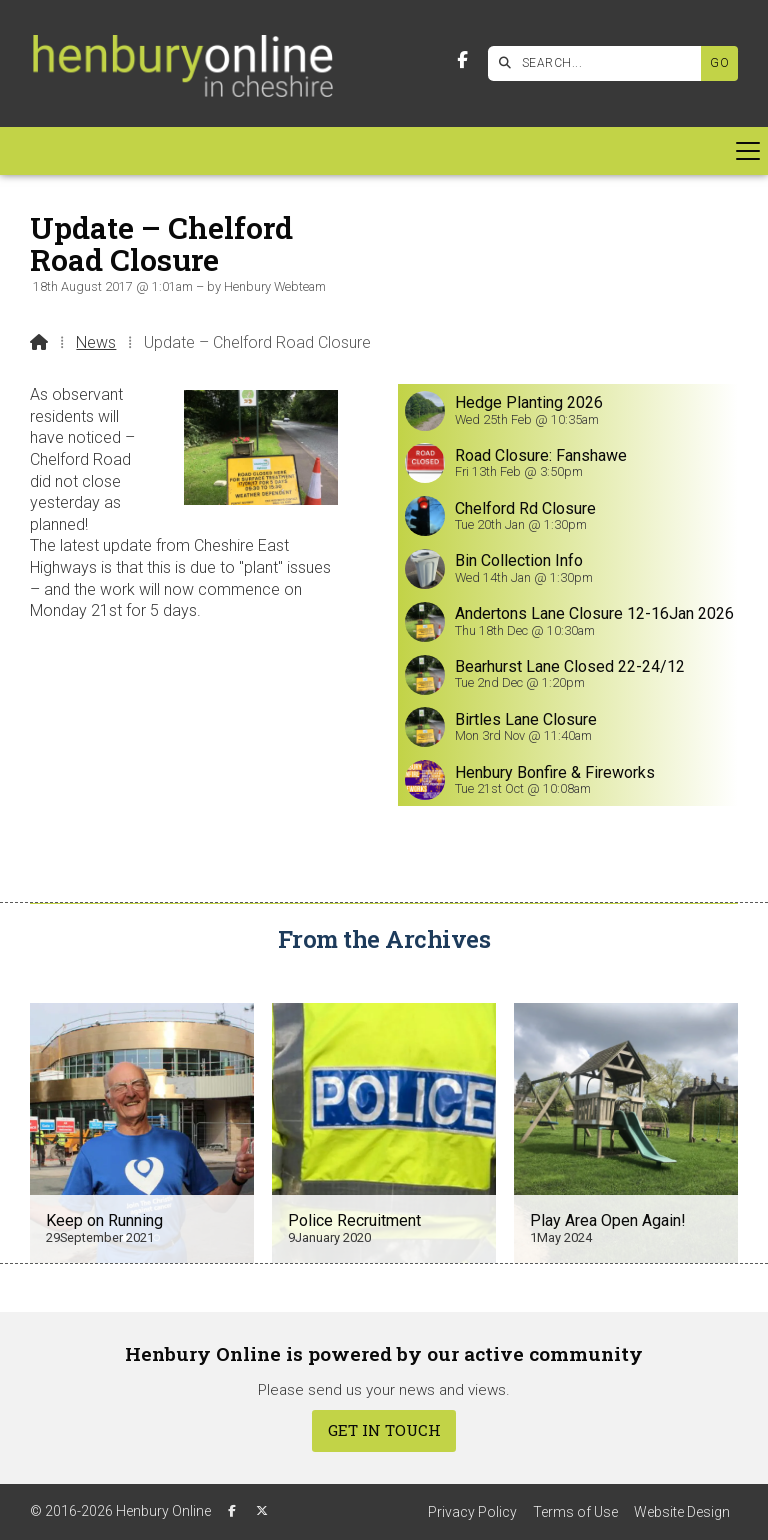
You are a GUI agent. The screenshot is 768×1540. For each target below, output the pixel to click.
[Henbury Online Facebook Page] (462, 60)
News (96, 342)
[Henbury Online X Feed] (262, 1511)
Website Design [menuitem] (682, 1512)
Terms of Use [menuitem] (575, 1512)
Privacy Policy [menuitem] (472, 1512)
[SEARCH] (599, 63)
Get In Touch (384, 1430)
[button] (384, 151)
